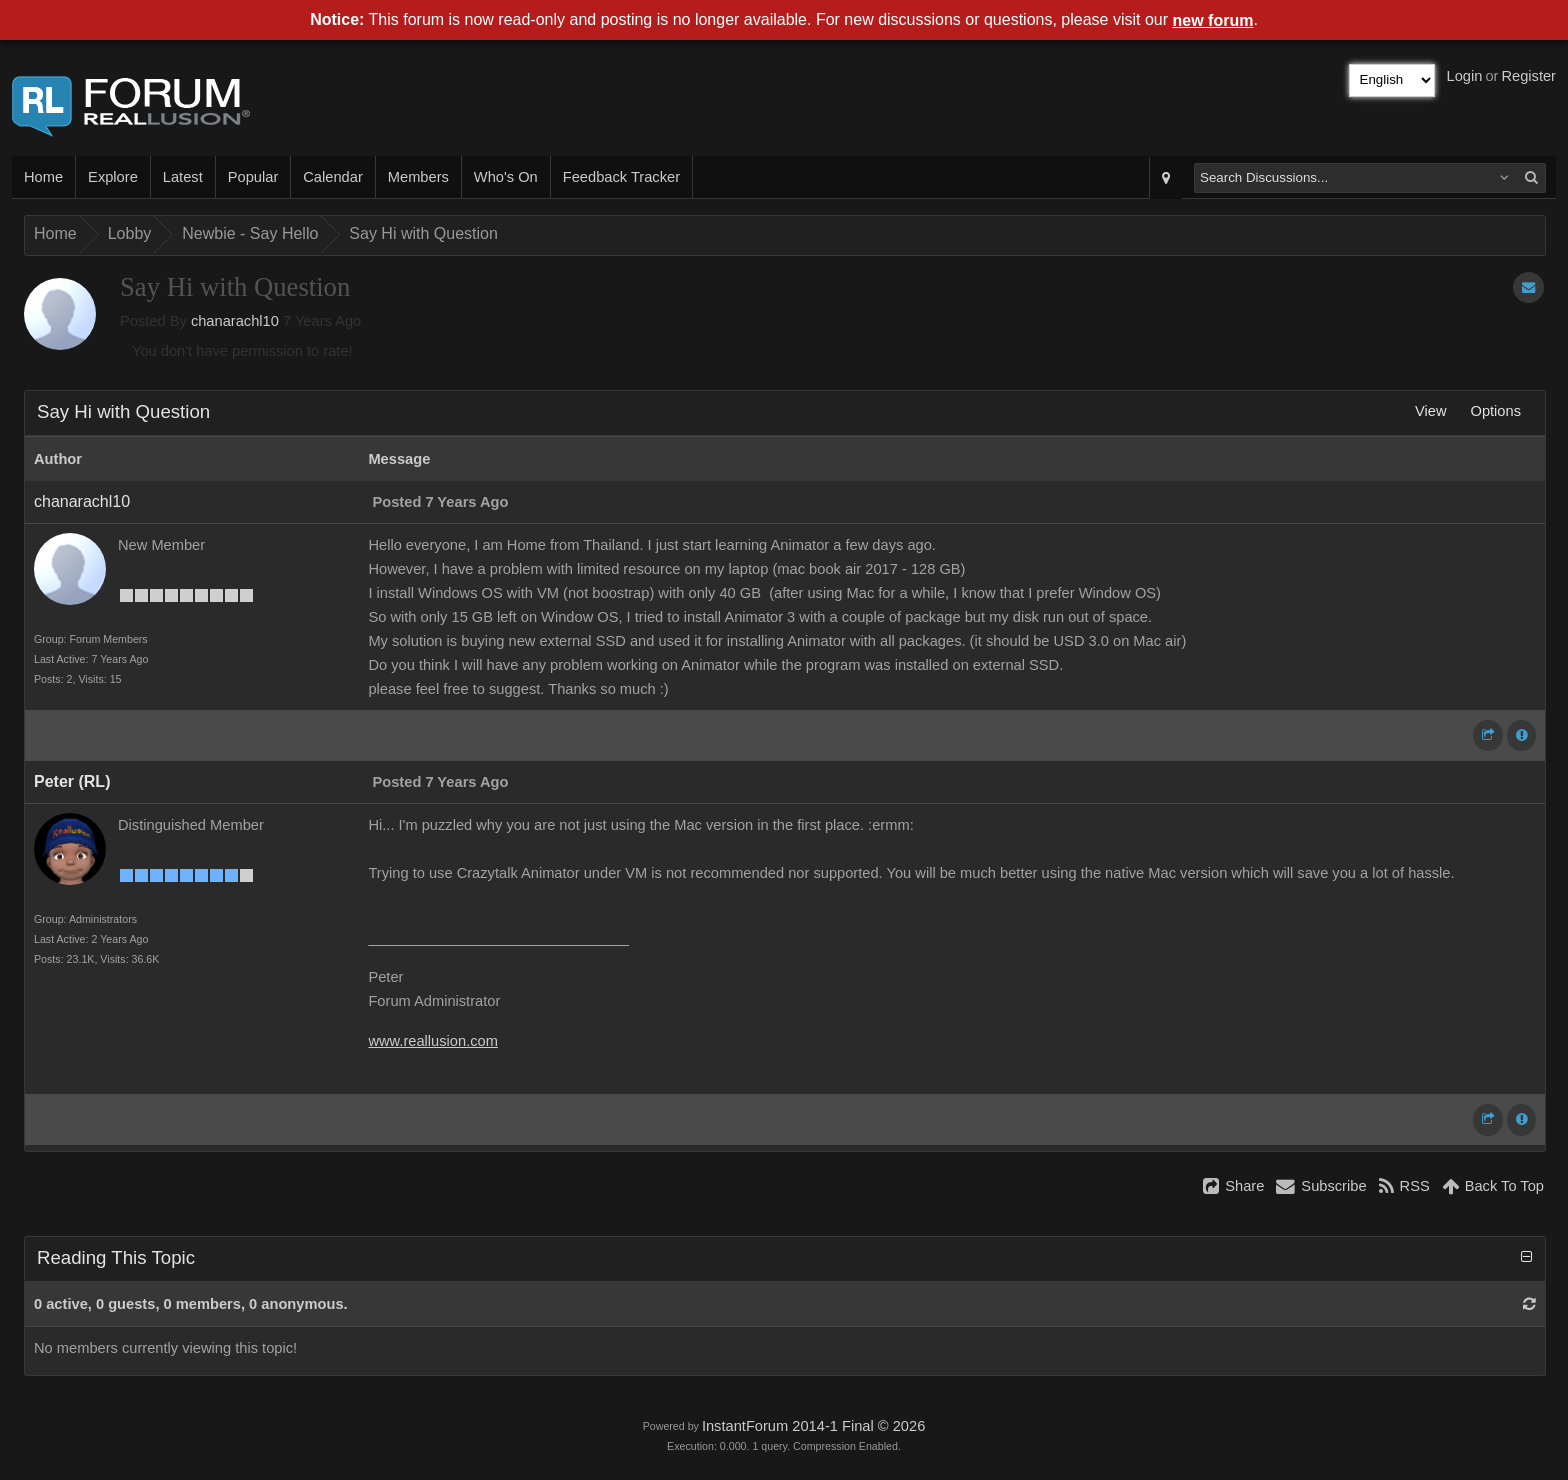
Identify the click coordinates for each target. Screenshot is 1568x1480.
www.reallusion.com (433, 1041)
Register (1528, 76)
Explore (113, 177)
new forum (1213, 20)
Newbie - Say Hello (250, 233)
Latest (183, 177)
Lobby (130, 233)
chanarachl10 (235, 321)
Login (1465, 76)
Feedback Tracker (621, 177)
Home (43, 177)
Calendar (332, 177)
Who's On (506, 177)
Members (418, 177)
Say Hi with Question (423, 233)
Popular (253, 177)
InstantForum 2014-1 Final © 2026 (813, 1426)
